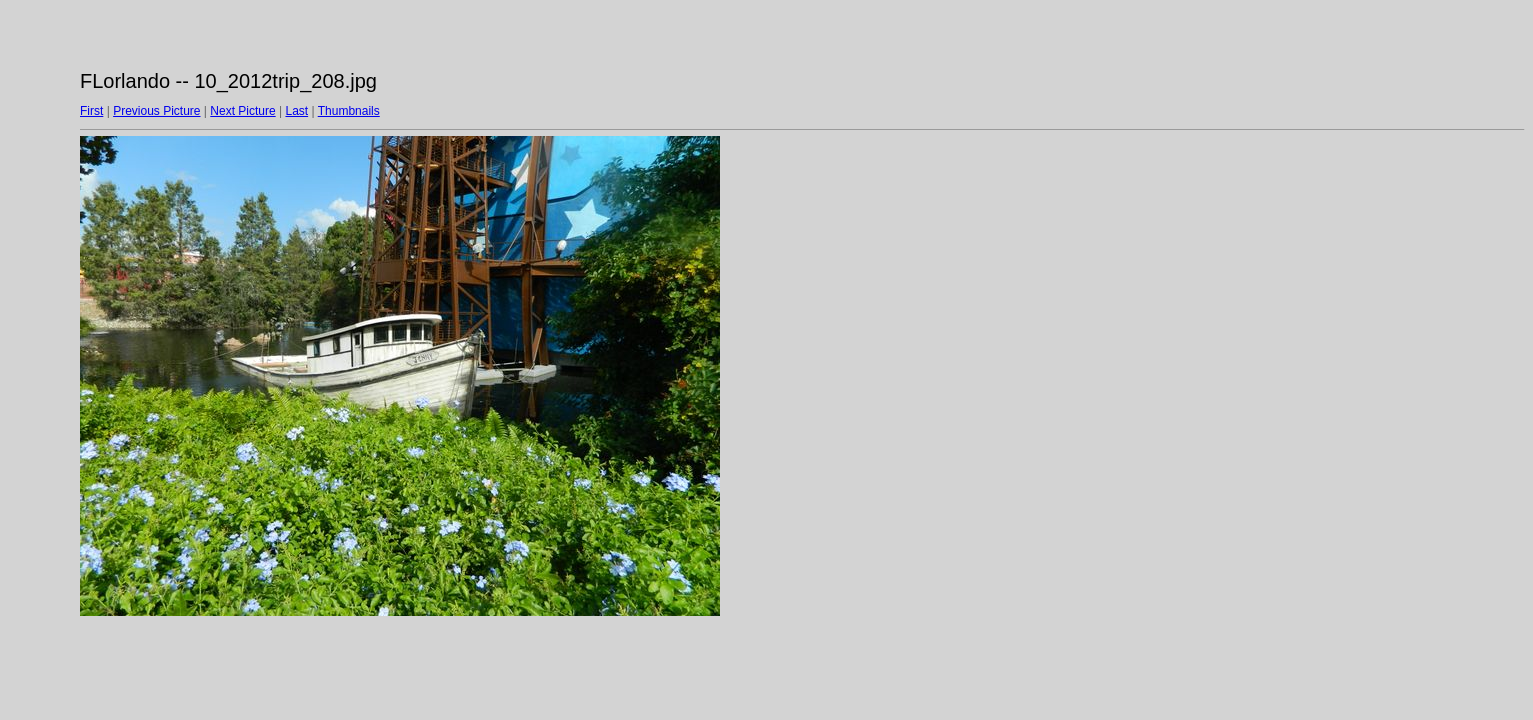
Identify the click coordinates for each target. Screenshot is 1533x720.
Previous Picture (156, 111)
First (91, 111)
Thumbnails (349, 111)
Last (296, 111)
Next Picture (242, 111)
